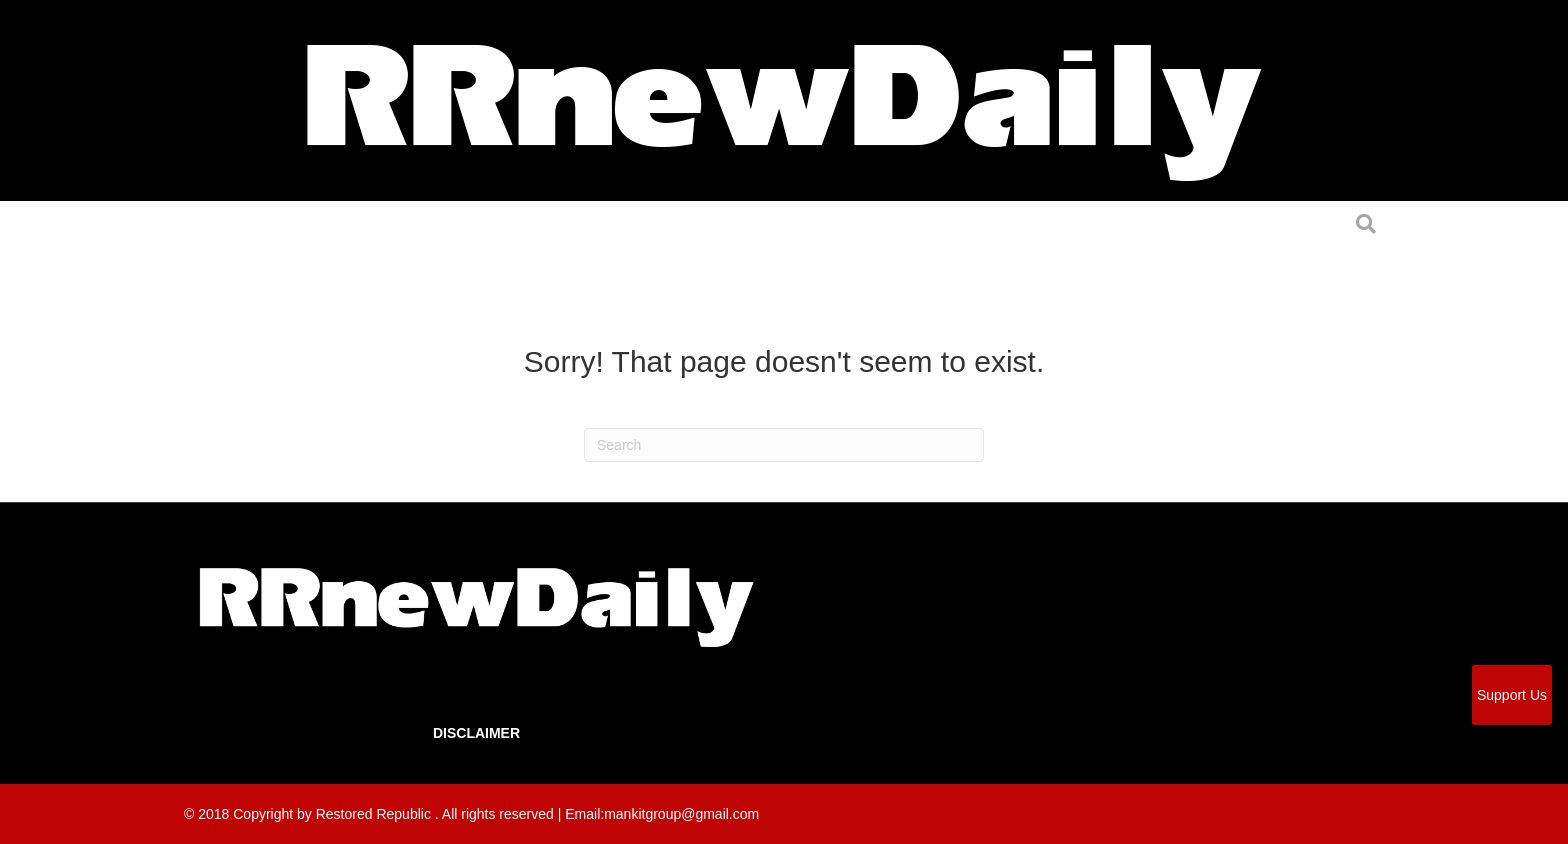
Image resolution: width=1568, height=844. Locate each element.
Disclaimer (476, 733)
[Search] (784, 445)
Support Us (1512, 695)
